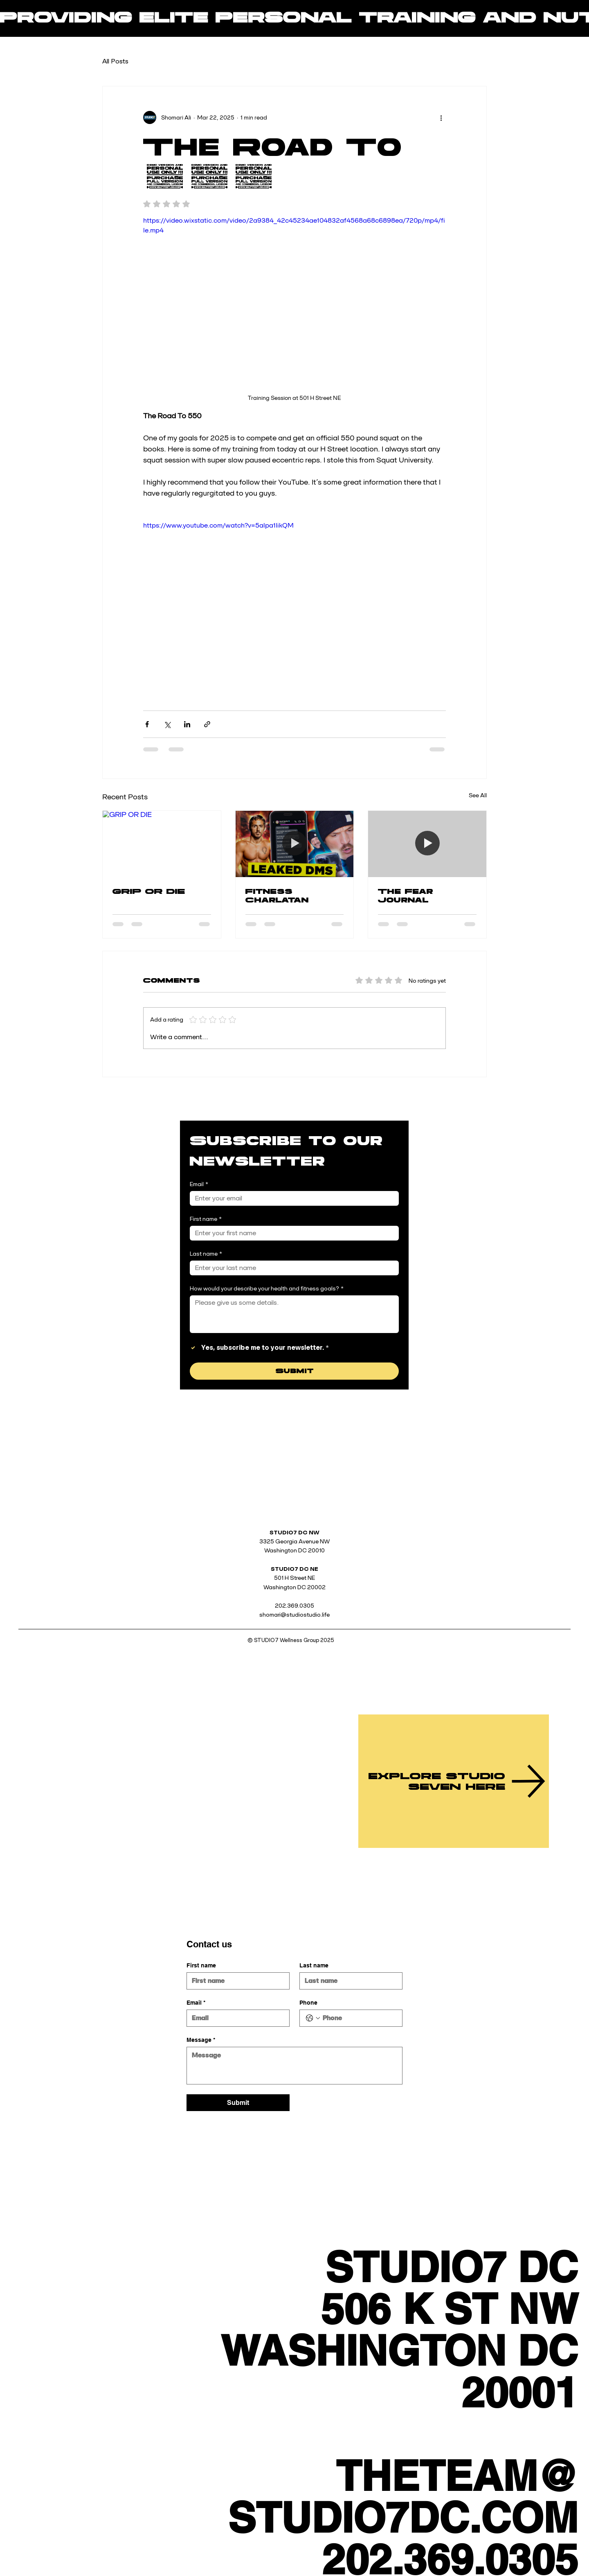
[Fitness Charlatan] (295, 844)
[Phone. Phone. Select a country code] (313, 2018)
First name (206, 1219)
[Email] (292, 1198)
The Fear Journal (405, 895)
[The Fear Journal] (427, 844)
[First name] (292, 1233)
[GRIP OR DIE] (162, 844)
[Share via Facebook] (147, 724)
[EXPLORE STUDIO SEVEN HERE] (453, 1781)
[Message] (294, 2065)
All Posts (115, 61)
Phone (308, 2002)
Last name (206, 1253)
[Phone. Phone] (359, 2018)
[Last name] (292, 1268)
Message (201, 2040)
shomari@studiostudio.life (294, 1614)
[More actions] (441, 117)
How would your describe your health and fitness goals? (267, 1288)
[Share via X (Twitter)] (167, 724)
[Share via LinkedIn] (187, 724)
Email (199, 1184)
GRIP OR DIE (148, 891)
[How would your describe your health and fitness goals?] (294, 1314)
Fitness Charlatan (277, 895)
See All (478, 795)
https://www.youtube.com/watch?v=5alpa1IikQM (218, 525)
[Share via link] (207, 724)
